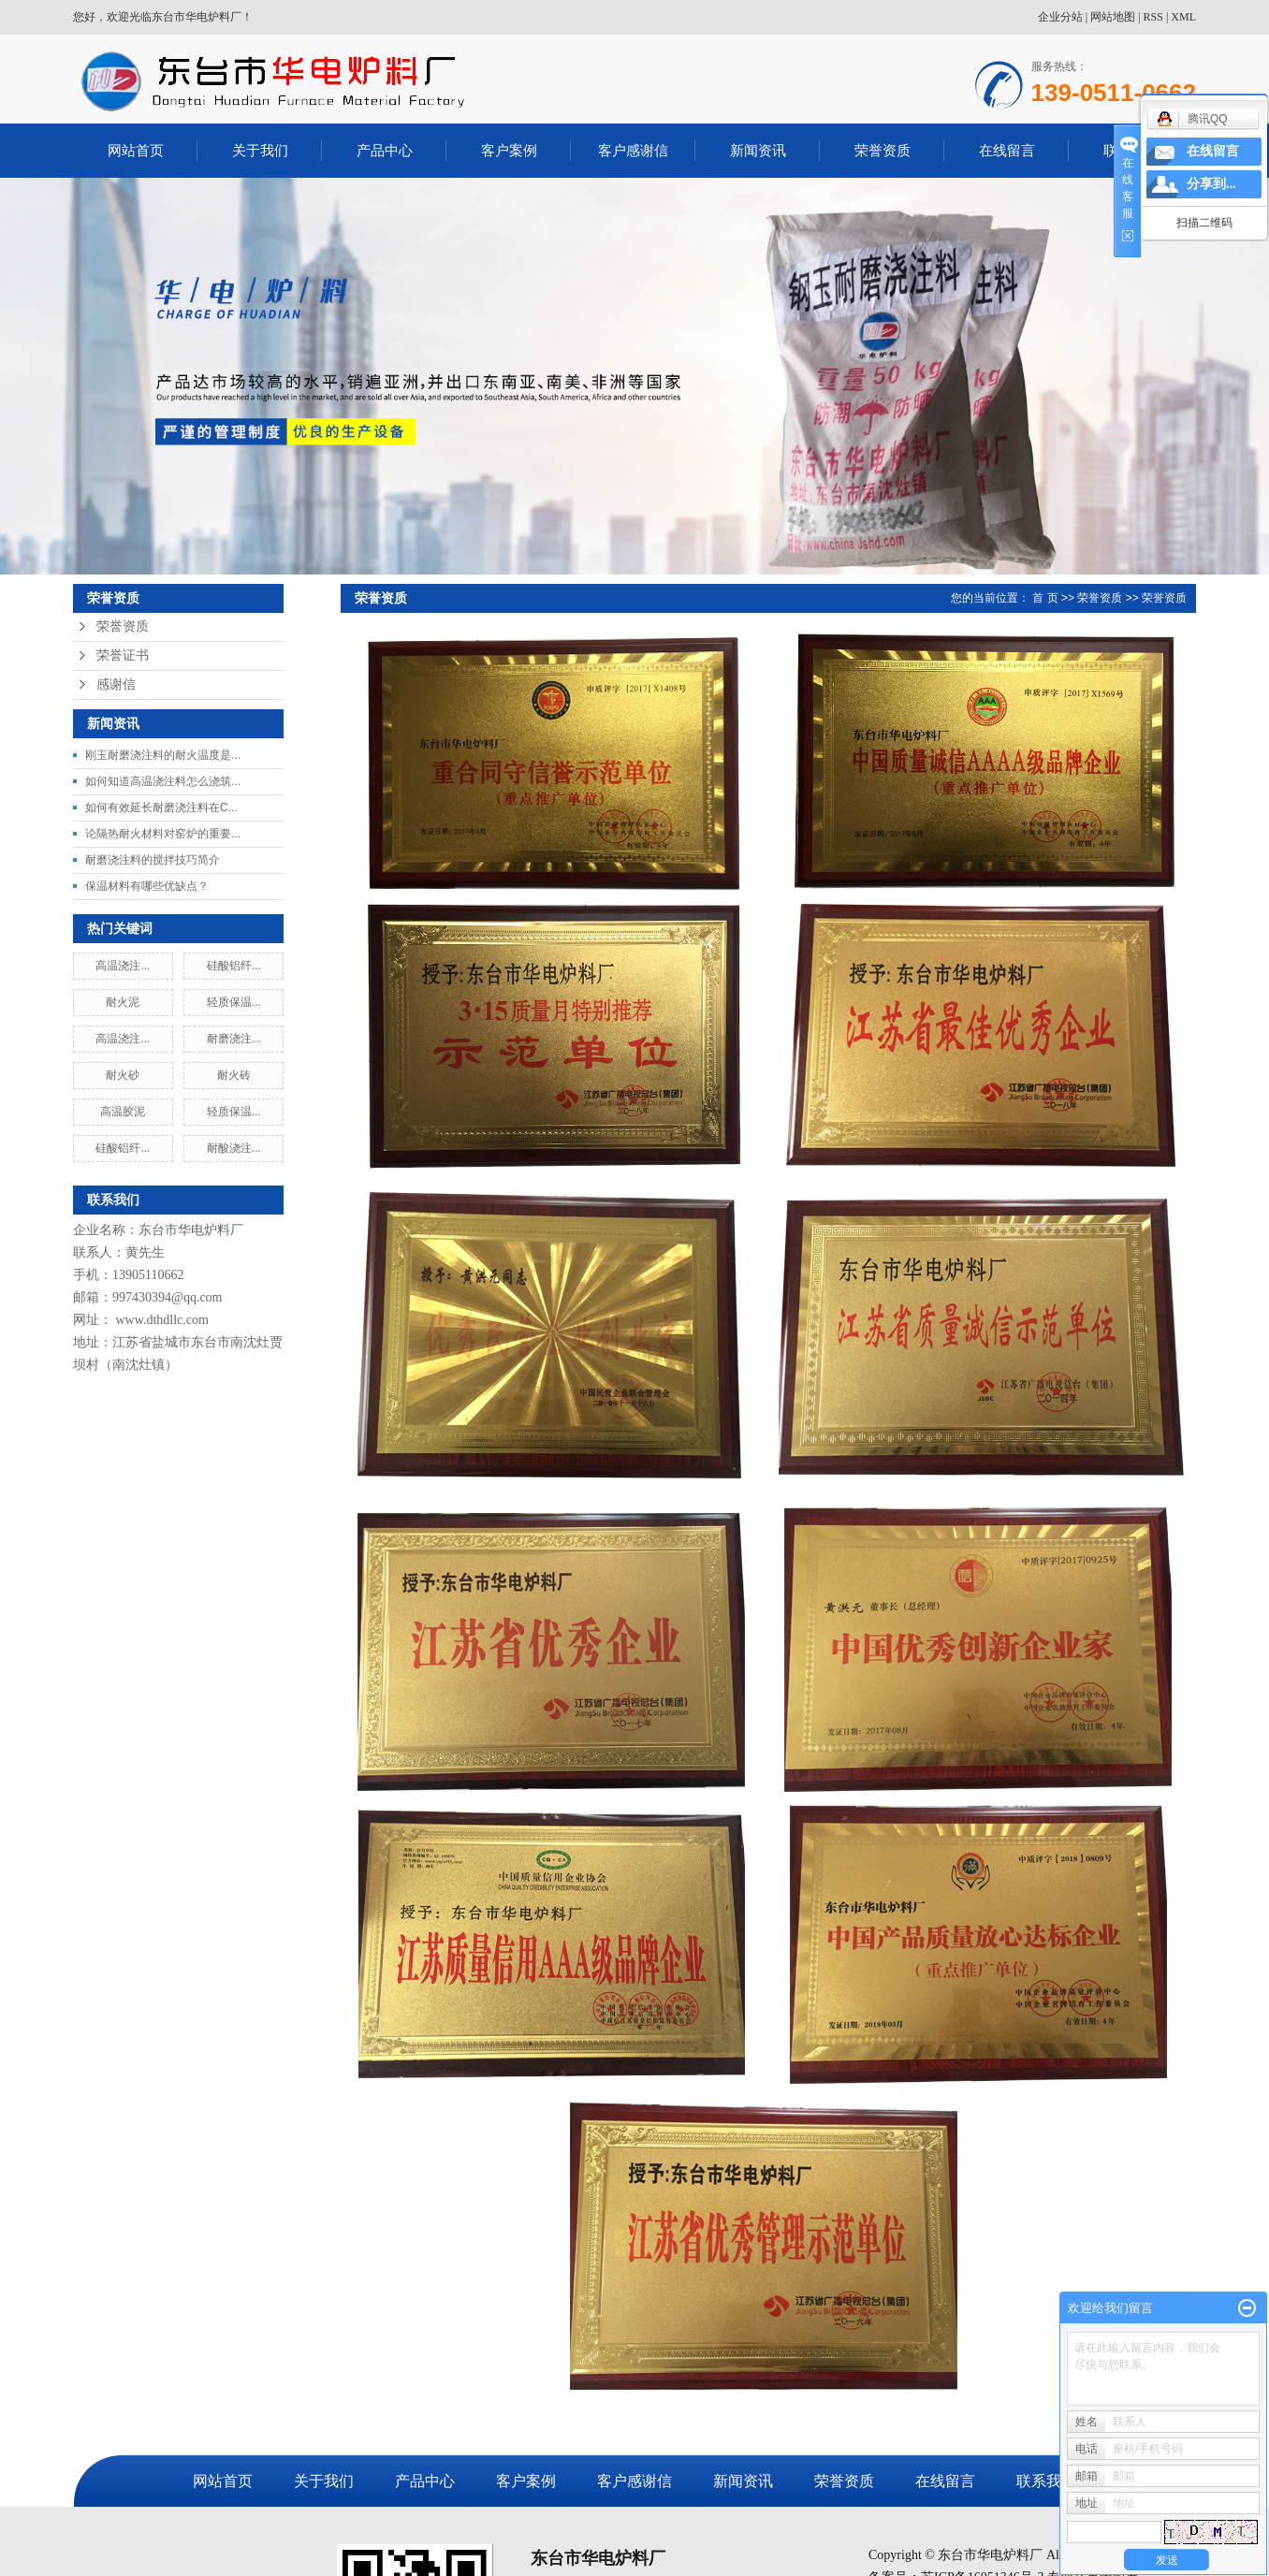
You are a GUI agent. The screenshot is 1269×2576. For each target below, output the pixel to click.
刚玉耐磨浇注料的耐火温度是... (163, 755)
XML (1183, 16)
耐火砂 (122, 1075)
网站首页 (136, 150)
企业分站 (1060, 16)
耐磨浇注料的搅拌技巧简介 (152, 859)
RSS (1153, 16)
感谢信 (116, 684)
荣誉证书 (122, 655)
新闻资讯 (758, 150)
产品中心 (385, 150)
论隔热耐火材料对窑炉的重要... (163, 833)
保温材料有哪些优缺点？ (147, 886)
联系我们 (1046, 2481)
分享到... (1211, 184)
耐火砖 (234, 1075)
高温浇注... (122, 965)
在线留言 (1007, 150)
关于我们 (260, 150)
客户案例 (509, 150)
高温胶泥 (122, 1111)
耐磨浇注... (234, 1038)
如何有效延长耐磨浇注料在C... (161, 807)
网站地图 (1112, 16)
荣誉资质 (882, 150)
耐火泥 (122, 1002)
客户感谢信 (633, 150)
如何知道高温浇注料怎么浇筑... (163, 781)
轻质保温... (234, 1002)
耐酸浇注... (234, 1148)
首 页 (1045, 597)
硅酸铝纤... (234, 965)
